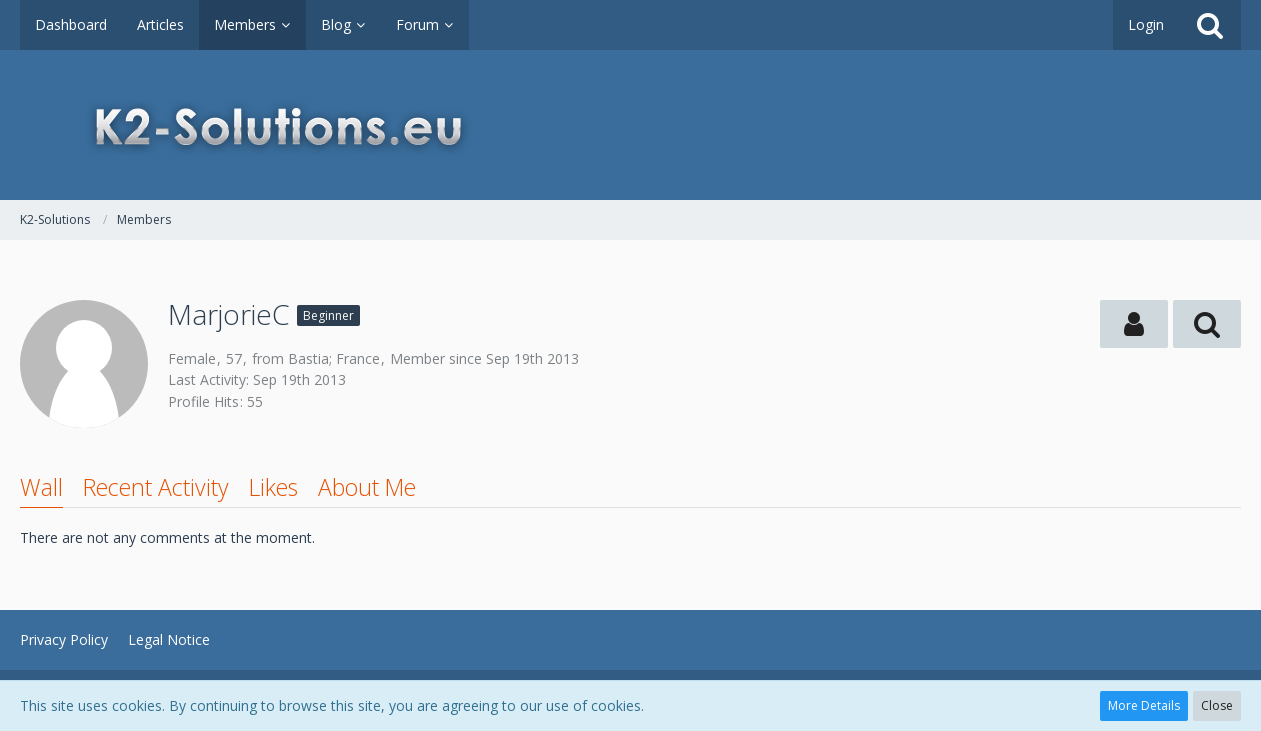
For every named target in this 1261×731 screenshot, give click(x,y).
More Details (1144, 705)
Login (1146, 24)
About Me (367, 487)
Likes (273, 487)
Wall (41, 487)
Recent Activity (156, 487)
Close (1217, 705)
